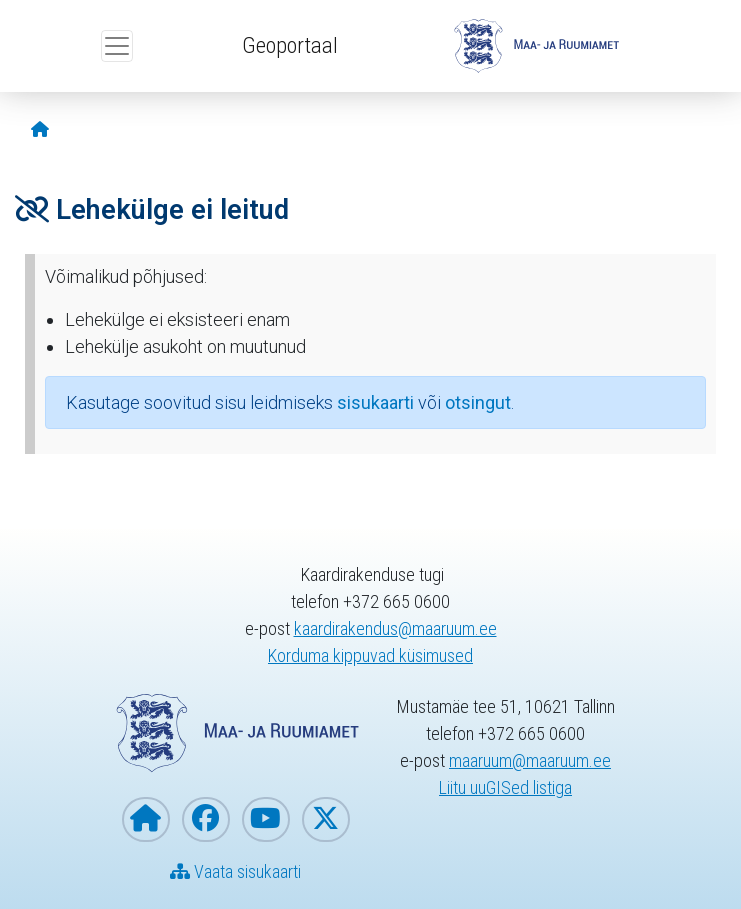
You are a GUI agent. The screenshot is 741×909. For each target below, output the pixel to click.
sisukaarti (375, 402)
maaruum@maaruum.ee (530, 760)
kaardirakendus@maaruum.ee (395, 628)
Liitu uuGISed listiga (505, 787)
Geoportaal (290, 45)
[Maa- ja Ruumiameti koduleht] (146, 819)
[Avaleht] (40, 130)
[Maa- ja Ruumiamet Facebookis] (206, 819)
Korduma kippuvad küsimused (370, 655)
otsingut (478, 402)
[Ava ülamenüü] (117, 46)
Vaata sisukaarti (235, 871)
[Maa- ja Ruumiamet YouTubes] (266, 819)
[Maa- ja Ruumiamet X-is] (326, 819)
